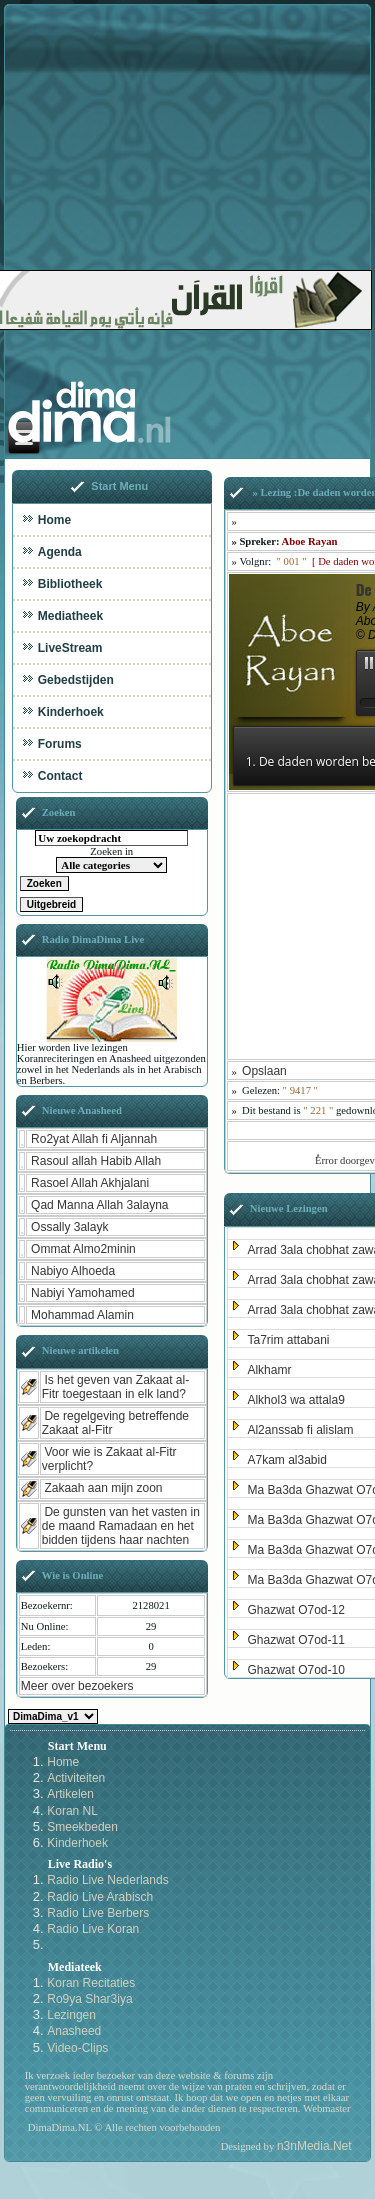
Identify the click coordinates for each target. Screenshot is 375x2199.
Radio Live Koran (93, 1929)
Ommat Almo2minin (83, 1249)
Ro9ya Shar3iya (89, 1999)
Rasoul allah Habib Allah (96, 1161)
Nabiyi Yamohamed (83, 1293)
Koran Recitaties (91, 1983)
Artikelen (70, 1794)
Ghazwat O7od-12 (295, 1610)
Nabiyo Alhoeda (73, 1271)
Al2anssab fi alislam (300, 1430)
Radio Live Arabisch (100, 1897)
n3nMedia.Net (314, 2146)
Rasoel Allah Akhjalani (90, 1183)
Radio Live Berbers (98, 1913)
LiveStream (70, 648)
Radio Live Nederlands (107, 1880)
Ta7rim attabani (288, 1340)
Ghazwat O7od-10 (295, 1670)
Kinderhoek (71, 712)
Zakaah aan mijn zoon (103, 1488)
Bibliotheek (70, 584)
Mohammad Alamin (82, 1315)
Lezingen (71, 2015)
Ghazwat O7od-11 (295, 1640)
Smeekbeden (82, 1827)
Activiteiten (76, 1778)
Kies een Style (53, 1716)
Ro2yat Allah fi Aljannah (94, 1139)
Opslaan (264, 1071)
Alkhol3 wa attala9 (295, 1400)
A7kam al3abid (286, 1460)
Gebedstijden (76, 680)
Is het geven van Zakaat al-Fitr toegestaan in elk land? (115, 1387)
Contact (60, 776)
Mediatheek (70, 616)
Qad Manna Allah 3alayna (99, 1205)
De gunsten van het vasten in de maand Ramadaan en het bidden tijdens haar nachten (121, 1526)
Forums (60, 744)
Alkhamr (269, 1370)
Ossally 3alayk (69, 1227)
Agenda (60, 552)
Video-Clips (77, 2048)
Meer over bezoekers (77, 1686)
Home (54, 520)
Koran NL (72, 1811)
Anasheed (74, 2031)
